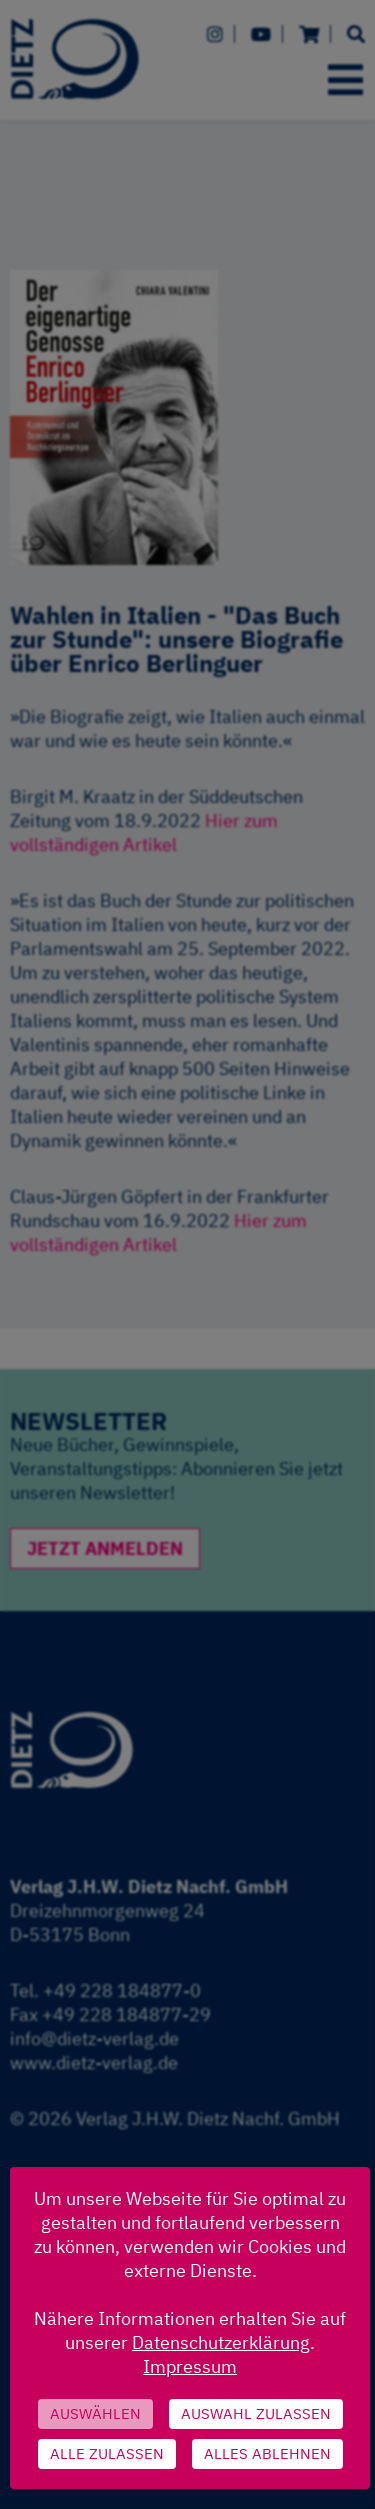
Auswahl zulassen (256, 2413)
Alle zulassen (107, 2453)
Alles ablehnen (267, 2453)
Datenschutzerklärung (221, 2342)
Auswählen (95, 2413)
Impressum (190, 2366)
